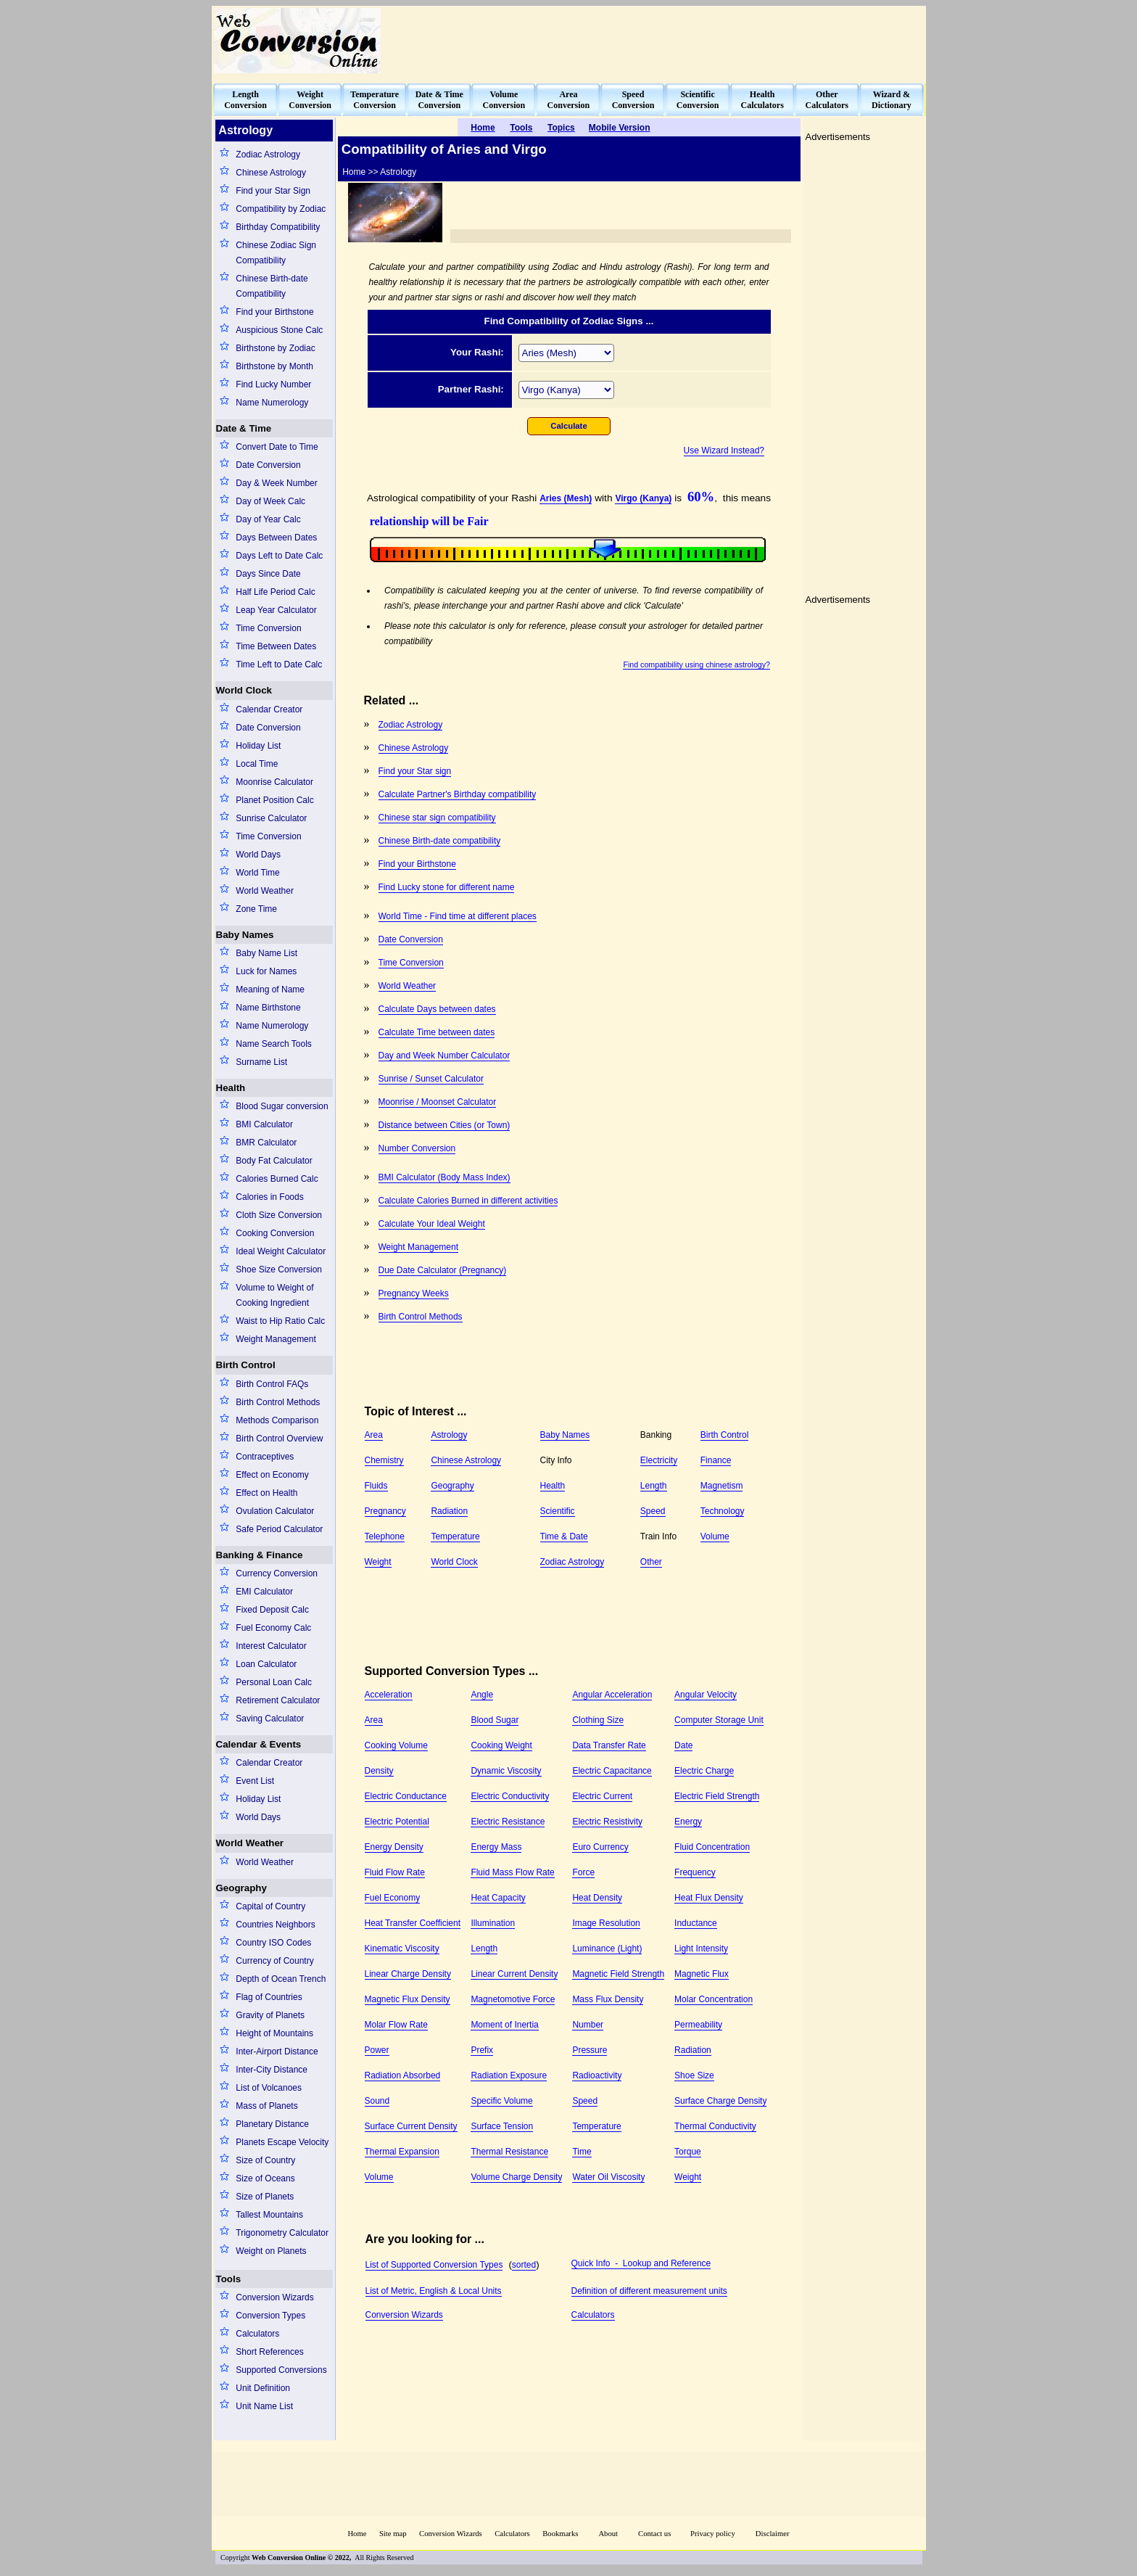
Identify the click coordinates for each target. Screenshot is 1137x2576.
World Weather (265, 891)
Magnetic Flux (701, 1974)
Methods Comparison (277, 1420)
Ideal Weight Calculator (281, 1251)
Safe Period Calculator (279, 1529)
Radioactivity (596, 2075)
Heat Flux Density (708, 1898)
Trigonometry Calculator (282, 2233)
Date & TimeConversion (439, 99)
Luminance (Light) (607, 1948)
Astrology (449, 1435)
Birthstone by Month (274, 366)
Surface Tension (502, 2126)
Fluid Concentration (712, 1847)
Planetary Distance (272, 2124)
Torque (687, 2152)
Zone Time (256, 909)
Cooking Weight (501, 1745)
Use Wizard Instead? (724, 450)
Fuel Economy (393, 1898)
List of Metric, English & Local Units (433, 2291)
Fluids (376, 1486)
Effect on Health (266, 1493)
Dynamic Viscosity (506, 1771)
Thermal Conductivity (715, 2126)
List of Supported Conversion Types (434, 2265)
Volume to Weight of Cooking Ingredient (274, 1295)
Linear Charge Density (408, 1974)
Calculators (257, 2334)
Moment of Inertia (504, 2025)
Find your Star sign (415, 771)
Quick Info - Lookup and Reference (641, 2263)
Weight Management (276, 1339)
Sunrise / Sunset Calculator (431, 1079)
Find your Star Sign (273, 191)
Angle (482, 1695)
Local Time (257, 764)
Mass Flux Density (607, 1999)
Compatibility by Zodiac (281, 209)
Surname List (261, 1062)
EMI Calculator (264, 1592)
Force (583, 1872)
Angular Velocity (705, 1695)
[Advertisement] (660, 40)
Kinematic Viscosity (402, 1948)
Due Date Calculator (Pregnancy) (443, 1270)
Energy (688, 1821)
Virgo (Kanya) (643, 498)
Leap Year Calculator (276, 610)
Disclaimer (773, 2534)
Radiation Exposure (509, 2075)
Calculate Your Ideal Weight (432, 1224)
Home (356, 2534)
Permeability (698, 2025)
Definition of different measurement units (649, 2291)
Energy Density (394, 1847)
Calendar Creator (269, 709)
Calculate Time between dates (437, 1032)
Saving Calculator (270, 1718)
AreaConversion (568, 99)
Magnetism (721, 1486)
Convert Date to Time (277, 447)
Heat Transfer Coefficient (413, 1923)
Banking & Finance (259, 1555)
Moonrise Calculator (274, 782)
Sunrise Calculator (271, 818)
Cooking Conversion (275, 1233)
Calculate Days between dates (437, 1009)
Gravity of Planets (270, 2015)
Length (653, 1486)
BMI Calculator (264, 1124)
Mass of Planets (266, 2106)
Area (374, 1435)
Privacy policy (712, 2534)
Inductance (695, 1923)
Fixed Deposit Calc (272, 1610)
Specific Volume (501, 2101)
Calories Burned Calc (277, 1179)
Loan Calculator (266, 1664)
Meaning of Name (270, 989)
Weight (378, 1562)
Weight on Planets (271, 2251)
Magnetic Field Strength (618, 1974)
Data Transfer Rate (608, 1745)
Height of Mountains (274, 2033)
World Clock (244, 690)
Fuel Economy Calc (273, 1628)
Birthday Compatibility (278, 227)
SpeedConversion (633, 99)
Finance (716, 1460)
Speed (653, 1511)
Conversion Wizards (274, 2297)
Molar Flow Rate (396, 2025)
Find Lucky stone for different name (447, 887)
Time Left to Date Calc (279, 664)
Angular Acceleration (612, 1695)
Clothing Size (598, 1720)
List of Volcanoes (269, 2088)
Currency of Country (274, 1961)
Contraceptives (265, 1457)
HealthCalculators (762, 99)
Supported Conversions (281, 2370)
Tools (228, 2278)
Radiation (449, 1511)
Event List (255, 1781)
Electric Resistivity (607, 1821)
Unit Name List (264, 2406)
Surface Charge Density (720, 2101)
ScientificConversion (698, 99)
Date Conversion (268, 465)
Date (683, 1745)
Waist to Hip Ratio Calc (280, 1321)
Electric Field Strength (716, 1796)
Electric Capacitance (611, 1771)
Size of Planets (265, 2197)
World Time (257, 873)
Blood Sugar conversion (282, 1106)
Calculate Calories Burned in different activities (468, 1201)
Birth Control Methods (278, 1402)
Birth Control (246, 1364)
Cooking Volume (396, 1745)
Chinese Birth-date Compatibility (271, 286)
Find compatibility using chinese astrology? (696, 664)
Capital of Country (270, 1906)
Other (651, 1562)
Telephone (385, 1536)
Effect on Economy (272, 1475)
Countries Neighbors (275, 1924)
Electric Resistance (508, 1821)
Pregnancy (385, 1511)
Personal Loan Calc (274, 1682)
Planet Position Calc (274, 800)
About (608, 2534)
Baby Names (245, 934)
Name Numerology (272, 403)
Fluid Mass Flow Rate (512, 1872)
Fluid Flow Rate (395, 1872)
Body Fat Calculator (274, 1161)
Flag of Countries (269, 1997)
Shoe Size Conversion (279, 1269)
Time (581, 2152)
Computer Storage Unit (719, 1720)
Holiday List (258, 746)
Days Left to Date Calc (279, 556)
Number (587, 2025)
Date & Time (244, 428)
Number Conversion (417, 1148)
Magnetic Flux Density (407, 1999)
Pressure (589, 2050)
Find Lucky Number (273, 384)
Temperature (455, 1536)
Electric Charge (704, 1771)
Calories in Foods (269, 1197)
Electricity (658, 1460)
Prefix (482, 2050)
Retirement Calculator (278, 1700)
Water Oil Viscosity (608, 2177)
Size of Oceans (265, 2178)
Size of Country (265, 2160)
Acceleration (389, 1695)
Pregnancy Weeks (414, 1293)
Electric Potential (397, 1821)
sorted (524, 2265)
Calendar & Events (259, 1744)
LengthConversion (245, 99)
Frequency (695, 1872)
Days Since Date (268, 574)
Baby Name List (266, 953)
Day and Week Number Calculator (444, 1055)
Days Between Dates (276, 537)
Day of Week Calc (270, 501)
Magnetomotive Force (513, 1999)
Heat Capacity (498, 1898)
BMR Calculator (266, 1142)
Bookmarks (560, 2534)
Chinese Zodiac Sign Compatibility (276, 253)
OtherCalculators (827, 99)
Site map (393, 2534)
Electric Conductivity (510, 1796)
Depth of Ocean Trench (281, 1979)
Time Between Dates (276, 646)
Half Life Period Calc (275, 592)
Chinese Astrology (271, 173)
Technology (722, 1511)
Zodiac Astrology (268, 154)
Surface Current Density (411, 2126)
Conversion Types (270, 2315)
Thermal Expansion (402, 2152)
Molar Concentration (713, 1999)
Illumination (493, 1923)
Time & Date (564, 1536)
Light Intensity (701, 1948)
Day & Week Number (276, 483)
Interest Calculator (271, 1646)
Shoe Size (694, 2075)
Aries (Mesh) (565, 498)
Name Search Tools (274, 1044)
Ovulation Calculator (275, 1511)
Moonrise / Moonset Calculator (438, 1102)
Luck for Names (266, 971)
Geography (241, 1887)
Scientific (557, 1511)
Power (377, 2050)
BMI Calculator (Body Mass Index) (444, 1177)
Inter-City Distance (271, 2070)
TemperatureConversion (374, 99)
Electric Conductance (406, 1796)
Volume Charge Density (516, 2177)
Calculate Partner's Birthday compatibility (458, 794)
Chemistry (384, 1460)
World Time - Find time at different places (458, 916)
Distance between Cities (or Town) (444, 1125)
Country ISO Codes (273, 1943)
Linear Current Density (514, 1974)
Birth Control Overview (279, 1438)
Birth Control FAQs (272, 1384)
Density (379, 1771)
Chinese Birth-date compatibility (440, 841)
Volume (714, 1536)
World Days (258, 854)
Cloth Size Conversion (279, 1215)
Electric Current (602, 1796)
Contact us (655, 2534)
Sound (377, 2101)
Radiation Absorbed (403, 2075)
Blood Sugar (494, 1720)
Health (231, 1087)
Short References (269, 2352)
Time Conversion (268, 628)
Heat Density (597, 1898)
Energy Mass (496, 1847)
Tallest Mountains (269, 2215)
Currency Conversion (277, 1573)
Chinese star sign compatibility (437, 817)
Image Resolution (606, 1923)
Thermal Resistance (509, 2152)
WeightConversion (310, 99)
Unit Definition (263, 2388)
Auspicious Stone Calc (279, 330)
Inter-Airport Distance (277, 2051)
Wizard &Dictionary (891, 99)
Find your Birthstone (274, 312)
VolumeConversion (504, 99)
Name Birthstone (268, 1008)
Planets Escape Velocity (282, 2142)
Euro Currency (600, 1847)
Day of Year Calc (268, 519)
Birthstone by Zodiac (275, 348)
